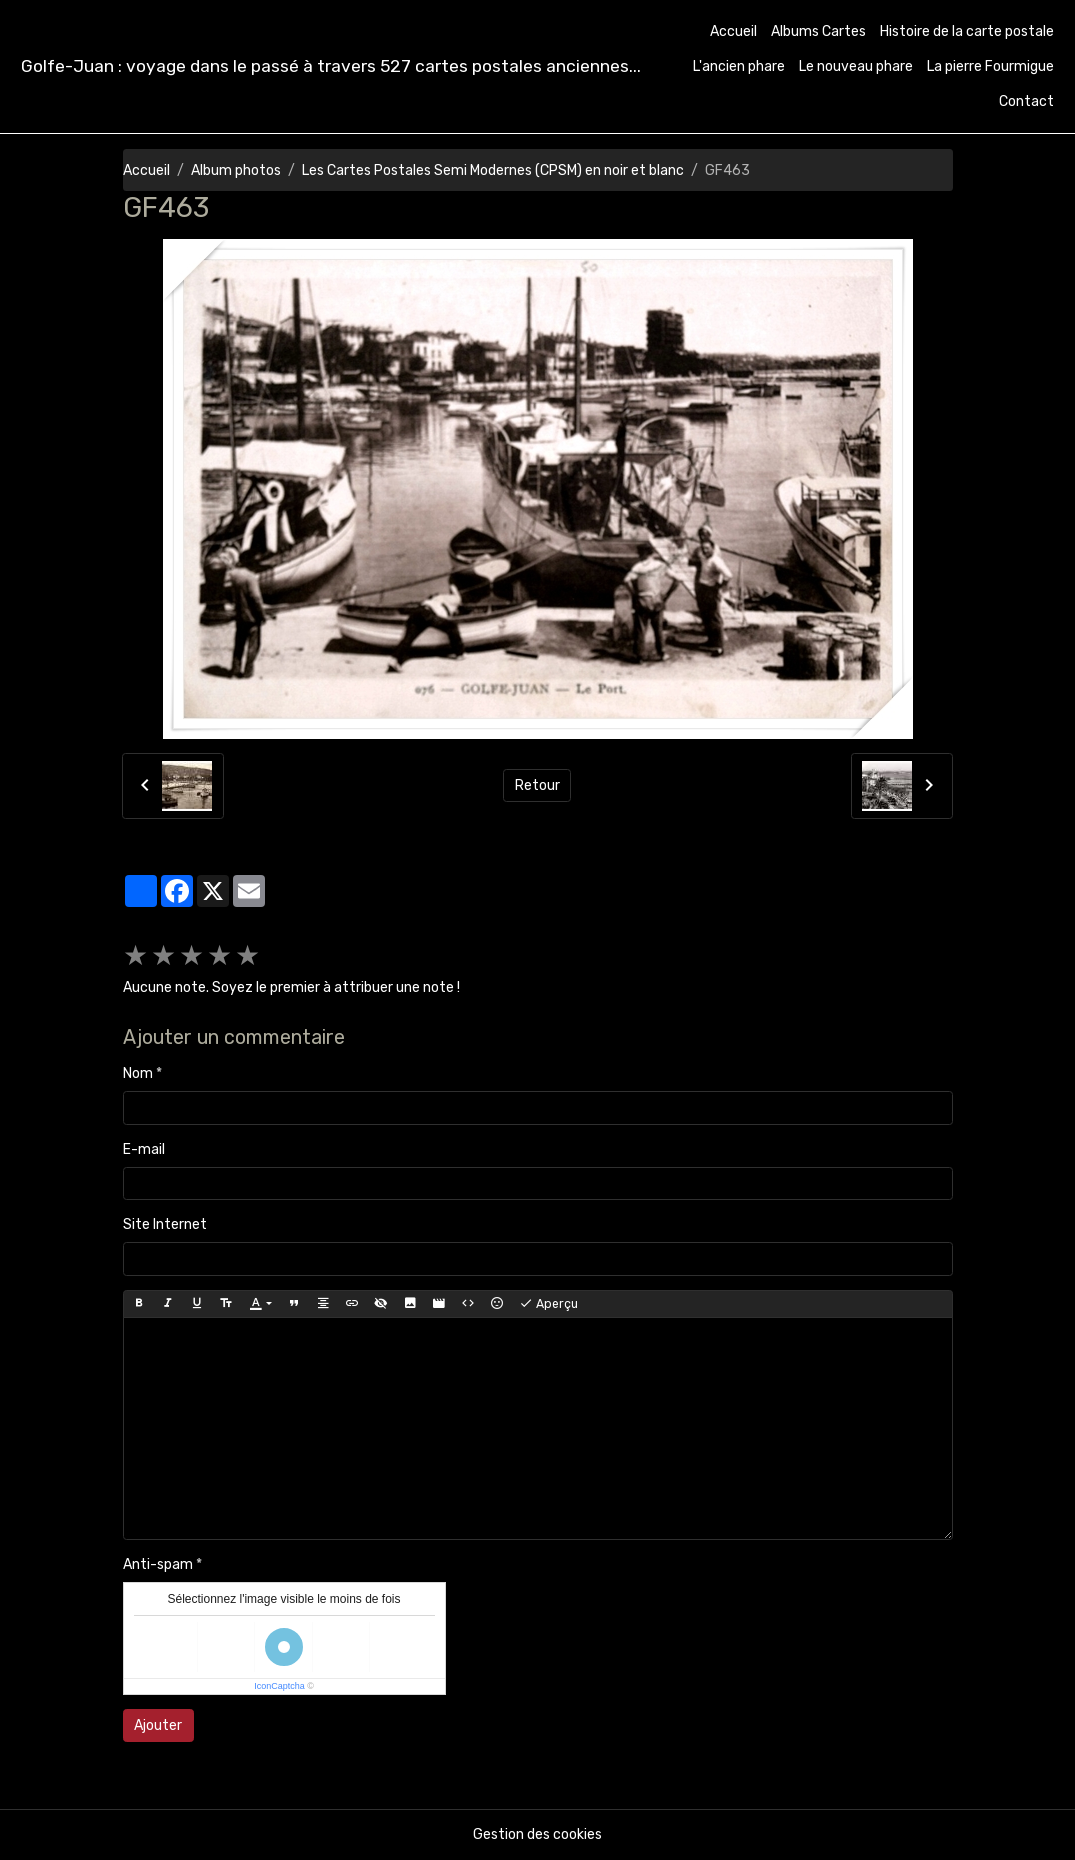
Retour (537, 785)
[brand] (331, 66)
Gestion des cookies (537, 1834)
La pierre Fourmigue (990, 66)
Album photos (236, 170)
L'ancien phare (739, 66)
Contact (1026, 101)
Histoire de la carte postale (967, 31)
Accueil (733, 31)
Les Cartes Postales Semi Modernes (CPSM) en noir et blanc (493, 170)
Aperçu (548, 1304)
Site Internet (165, 1224)
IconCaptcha (279, 1686)
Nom (138, 1073)
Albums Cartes (818, 31)
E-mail (144, 1149)
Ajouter (158, 1725)
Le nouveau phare (856, 66)
